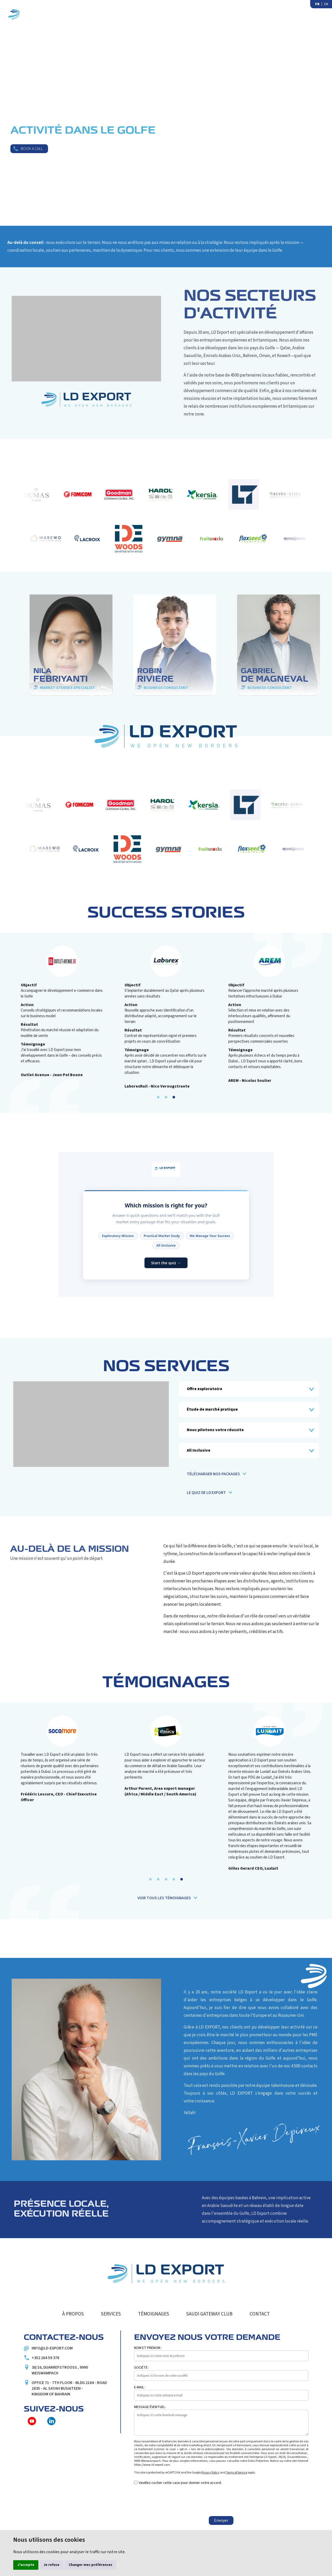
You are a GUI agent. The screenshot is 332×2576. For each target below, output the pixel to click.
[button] (158, 1097)
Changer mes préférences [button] (90, 2564)
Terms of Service (236, 2472)
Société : (141, 2367)
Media (224, 14)
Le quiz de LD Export (206, 1492)
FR (317, 4)
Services (148, 14)
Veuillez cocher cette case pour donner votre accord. (180, 2482)
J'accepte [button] (25, 2564)
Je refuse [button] (51, 2564)
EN (326, 4)
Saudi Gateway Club (269, 14)
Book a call (32, 149)
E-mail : (140, 2387)
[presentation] (173, 2501)
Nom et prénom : (148, 2347)
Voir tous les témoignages (164, 1898)
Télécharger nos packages (213, 1474)
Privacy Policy (210, 2472)
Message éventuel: (150, 2407)
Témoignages (188, 14)
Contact (315, 14)
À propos (112, 14)
